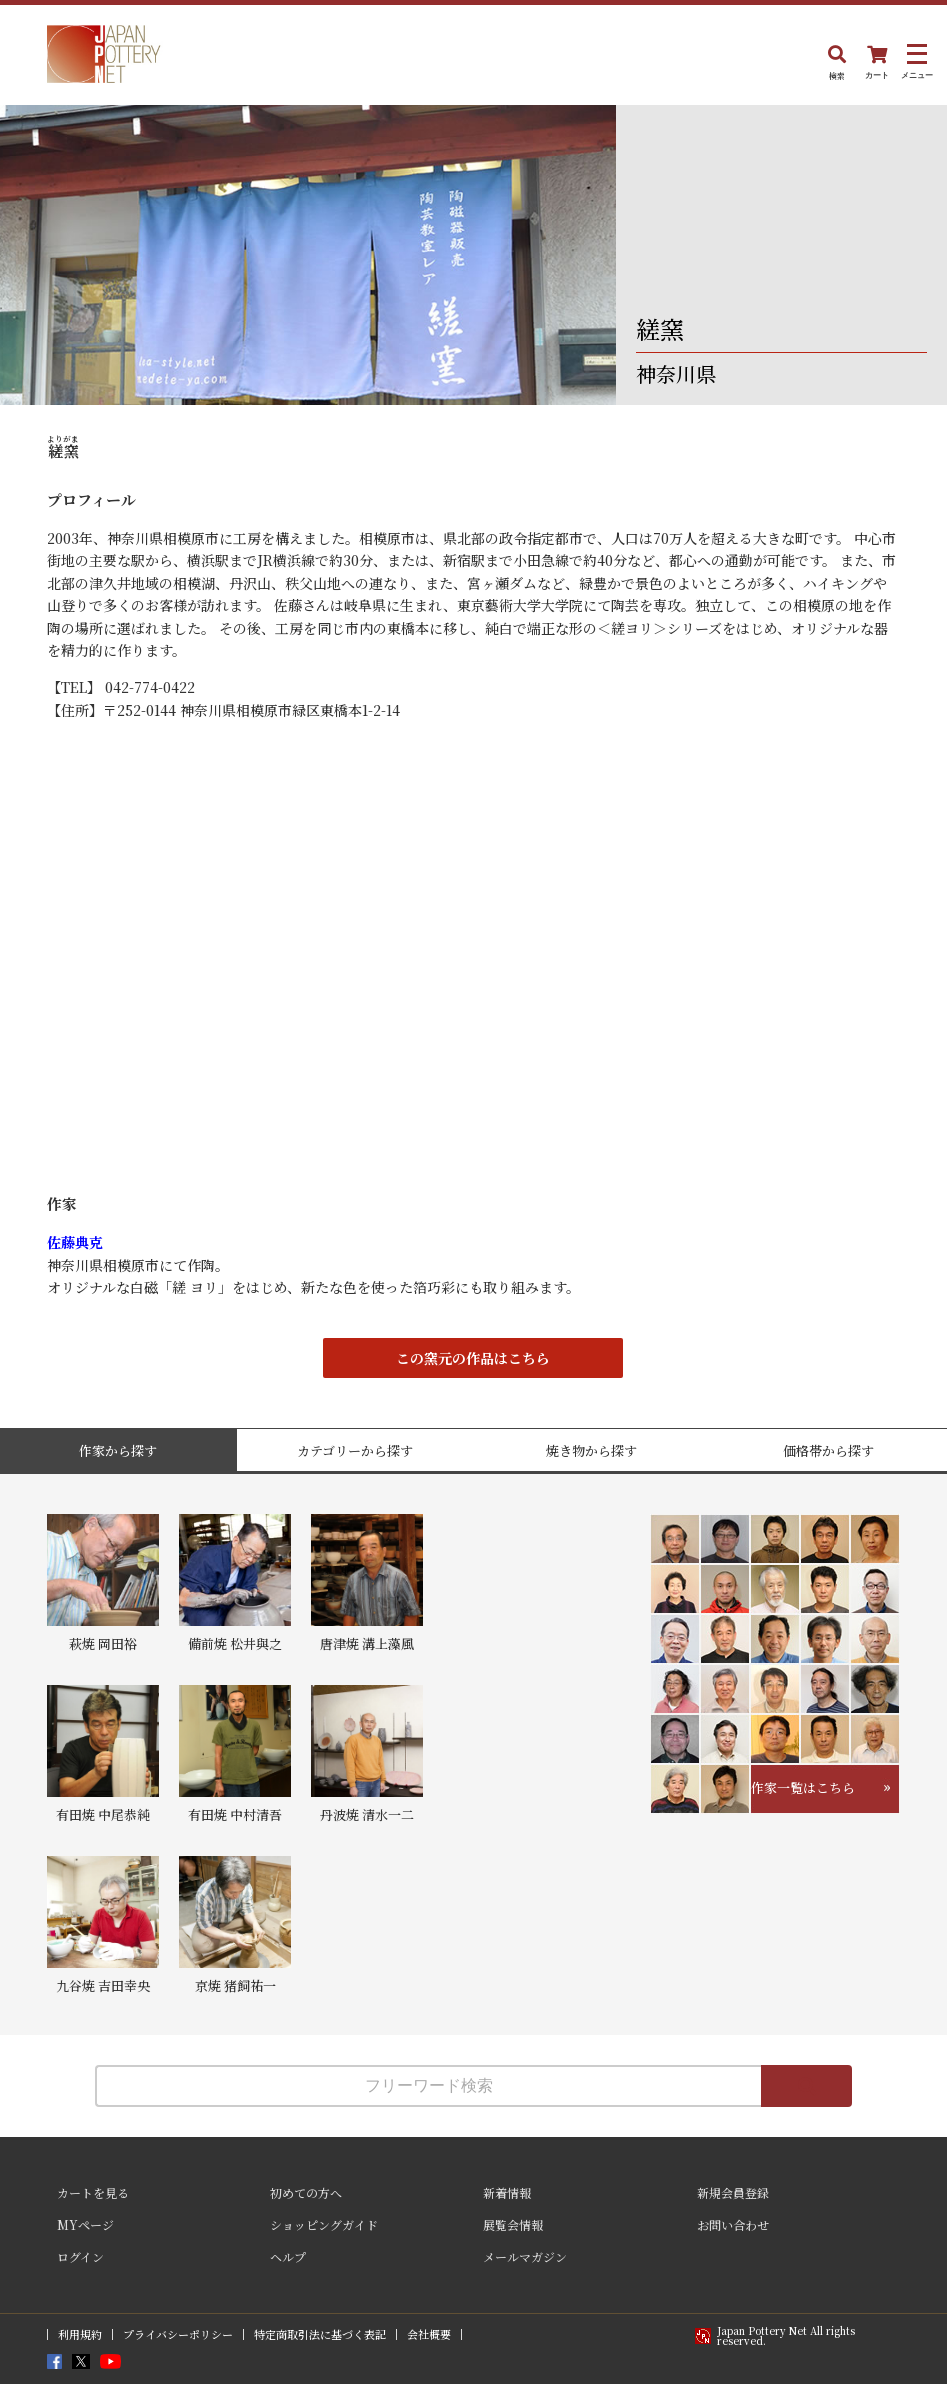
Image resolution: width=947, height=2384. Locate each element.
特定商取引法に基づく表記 (320, 2334)
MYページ (85, 2224)
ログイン (80, 2256)
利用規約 (80, 2334)
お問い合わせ (733, 2224)
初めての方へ (306, 2192)
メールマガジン (525, 2256)
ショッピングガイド (324, 2224)
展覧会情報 (513, 2224)
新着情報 (507, 2192)
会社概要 (429, 2334)
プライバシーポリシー (178, 2334)
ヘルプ (288, 2256)
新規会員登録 (733, 2192)
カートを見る (93, 2192)
